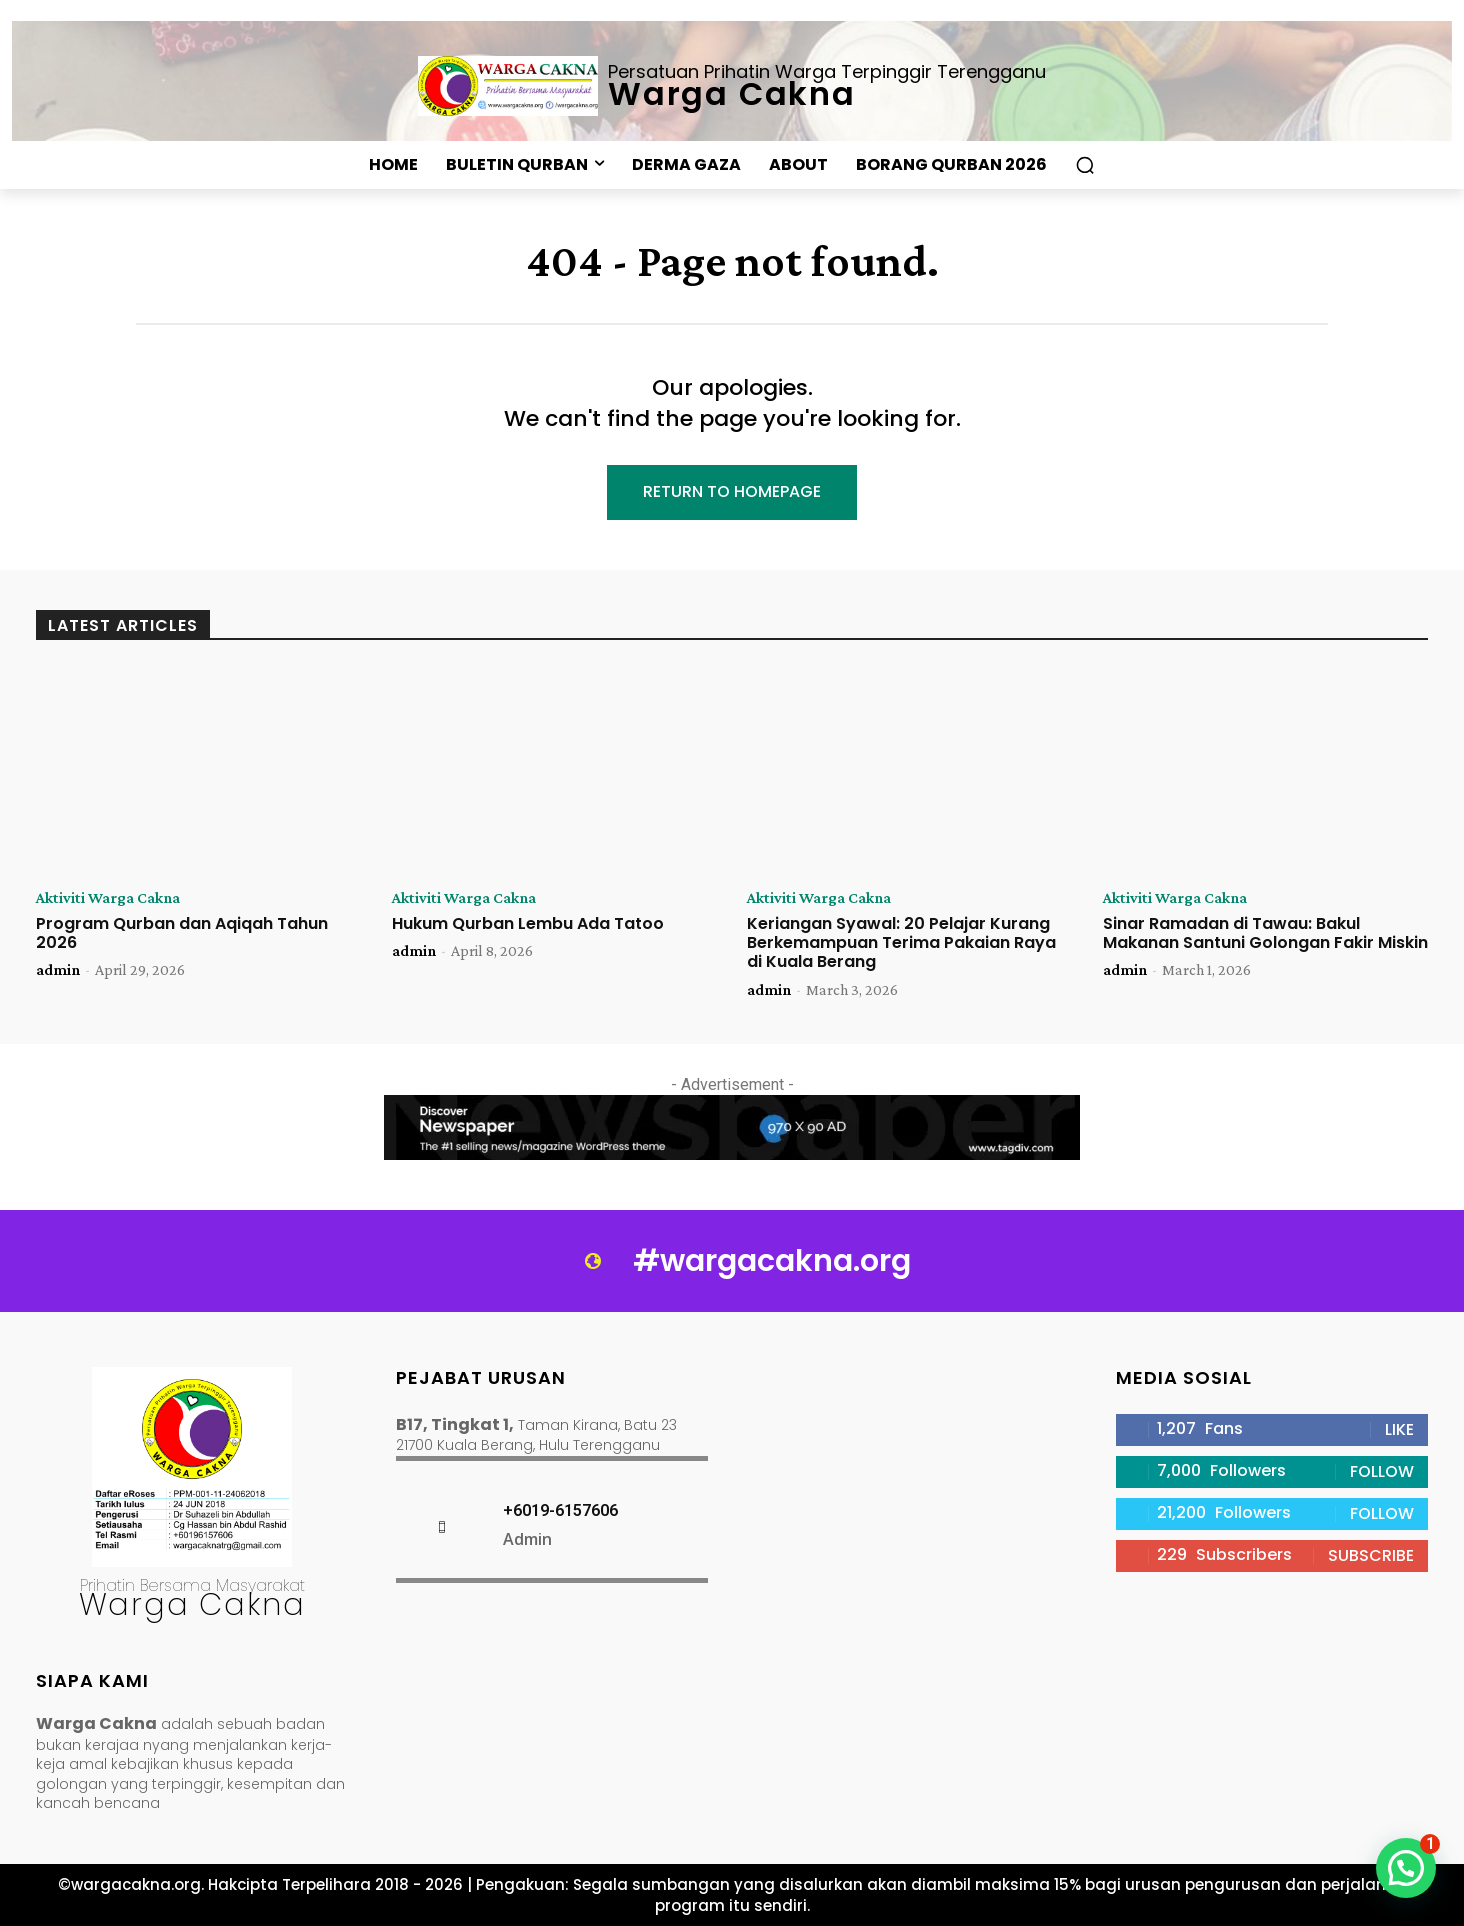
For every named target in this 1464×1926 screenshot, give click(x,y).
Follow (1382, 1471)
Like (1399, 1429)
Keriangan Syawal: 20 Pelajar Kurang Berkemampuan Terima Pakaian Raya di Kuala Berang (901, 942)
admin (58, 969)
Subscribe (1371, 1555)
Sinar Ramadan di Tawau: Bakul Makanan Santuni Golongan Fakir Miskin (1265, 933)
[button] (1085, 165)
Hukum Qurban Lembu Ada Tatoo (528, 923)
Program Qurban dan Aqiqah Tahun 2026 (182, 933)
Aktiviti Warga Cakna (108, 898)
